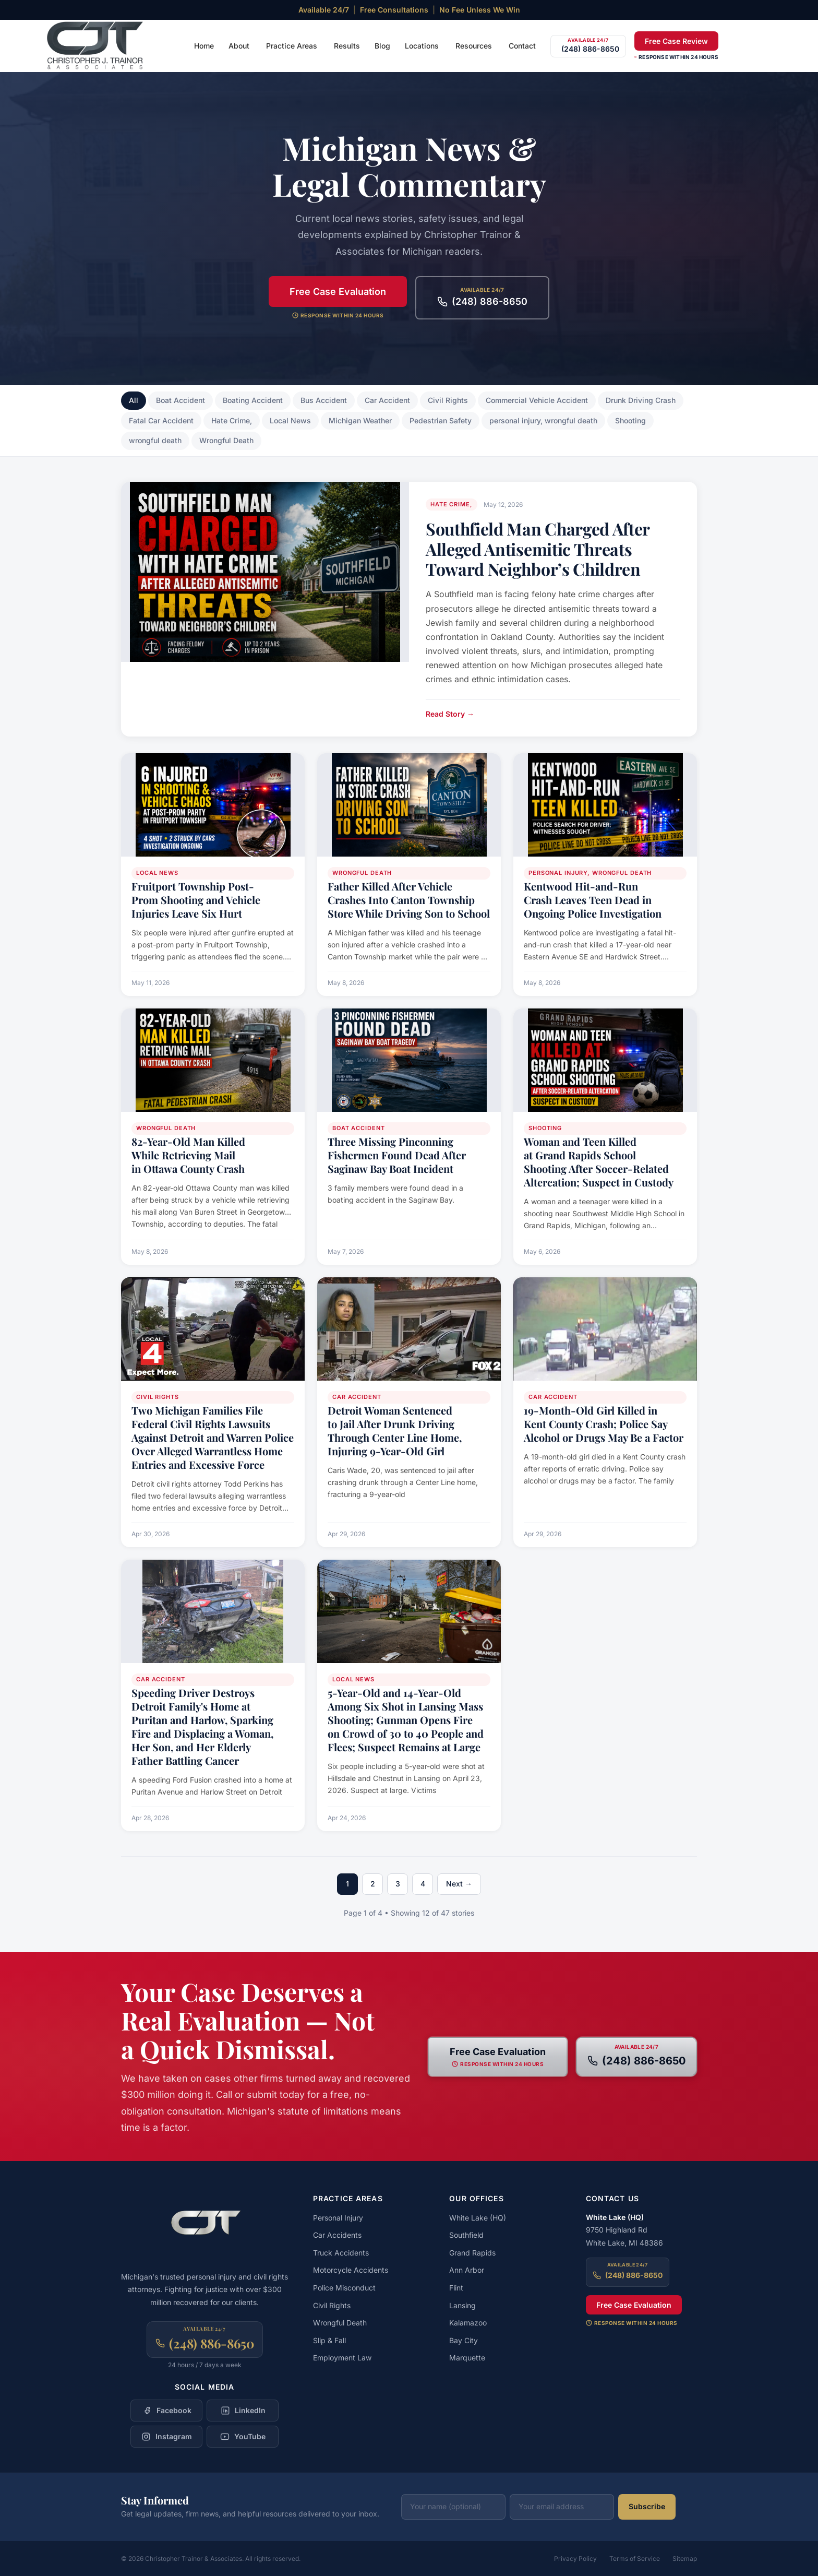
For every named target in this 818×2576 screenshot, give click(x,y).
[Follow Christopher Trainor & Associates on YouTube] (243, 2437)
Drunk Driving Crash (641, 400)
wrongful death (155, 440)
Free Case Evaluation (338, 291)
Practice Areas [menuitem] (291, 45)
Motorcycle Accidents (350, 2269)
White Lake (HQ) (477, 2217)
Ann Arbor (466, 2269)
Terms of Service (634, 2558)
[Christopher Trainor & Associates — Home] (96, 46)
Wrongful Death (226, 440)
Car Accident (387, 400)
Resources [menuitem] (473, 45)
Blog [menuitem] (382, 45)
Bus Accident (323, 400)
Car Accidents (337, 2234)
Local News (290, 420)
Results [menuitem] (347, 45)
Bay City (463, 2340)
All (133, 400)
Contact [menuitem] (522, 45)
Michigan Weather (360, 420)
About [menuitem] (238, 45)
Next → (459, 1883)
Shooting (630, 420)
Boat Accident (180, 400)
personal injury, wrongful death (543, 420)
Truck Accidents (341, 2252)
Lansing (462, 2305)
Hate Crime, (231, 420)
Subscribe (647, 2506)
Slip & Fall (329, 2340)
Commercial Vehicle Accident (537, 400)
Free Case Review (676, 41)
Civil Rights (448, 400)
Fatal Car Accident (161, 420)
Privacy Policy (575, 2558)
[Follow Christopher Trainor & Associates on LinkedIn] (243, 2410)
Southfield (466, 2234)
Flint (456, 2287)
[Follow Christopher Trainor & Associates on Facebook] (166, 2410)
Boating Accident (253, 400)
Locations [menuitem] (422, 45)
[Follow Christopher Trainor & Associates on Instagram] (166, 2437)
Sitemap (684, 2558)
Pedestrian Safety (441, 420)
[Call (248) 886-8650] (588, 46)
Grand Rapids (472, 2252)
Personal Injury (338, 2217)
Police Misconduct (344, 2287)
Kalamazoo (468, 2322)
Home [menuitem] (204, 45)
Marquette (467, 2357)
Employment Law (342, 2357)
